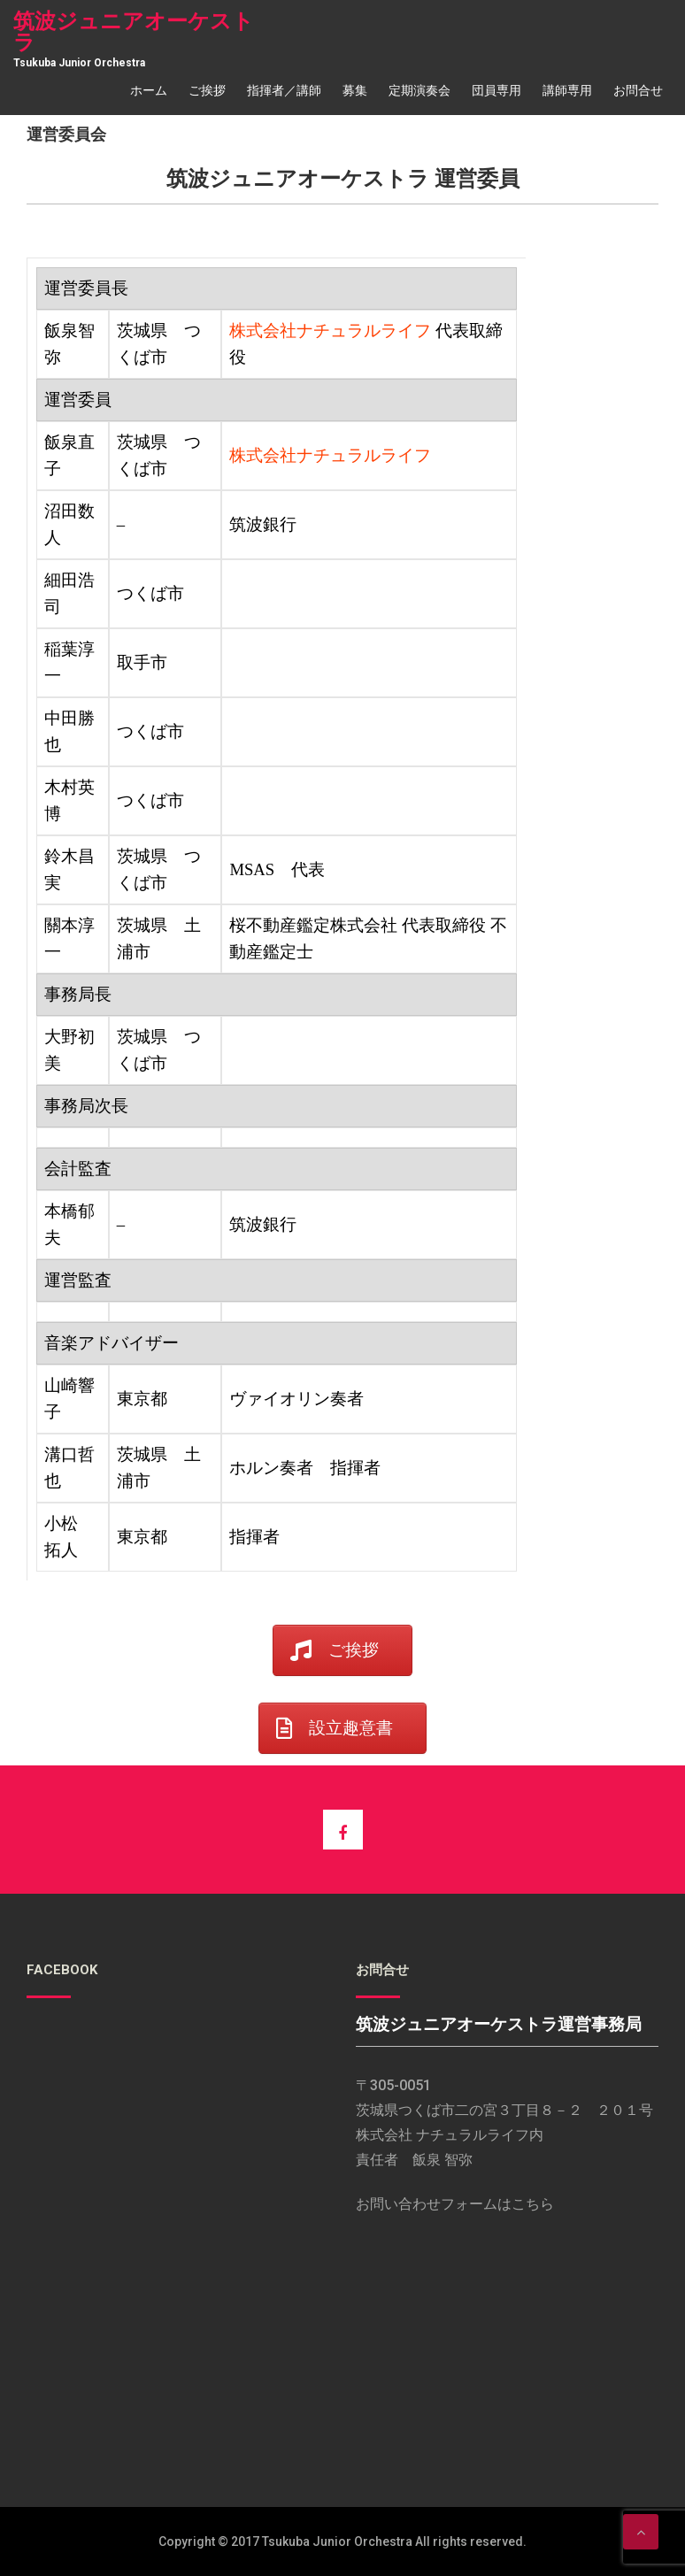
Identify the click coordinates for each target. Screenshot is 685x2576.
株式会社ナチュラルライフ (332, 330)
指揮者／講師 (284, 90)
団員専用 (496, 90)
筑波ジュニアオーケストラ (133, 32)
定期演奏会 (419, 90)
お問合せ (638, 90)
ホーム (148, 90)
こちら (533, 2203)
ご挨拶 (207, 90)
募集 (354, 90)
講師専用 (567, 90)
